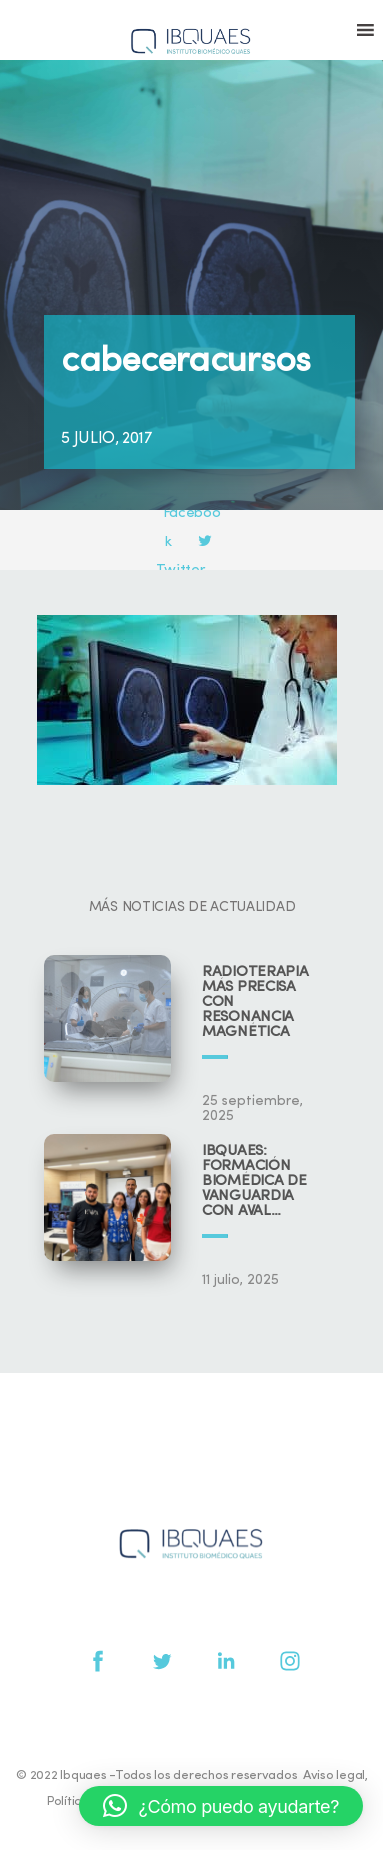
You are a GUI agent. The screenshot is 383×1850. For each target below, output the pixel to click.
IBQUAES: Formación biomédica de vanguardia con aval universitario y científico (260, 1181)
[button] (221, 1806)
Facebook (193, 514)
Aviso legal (334, 1775)
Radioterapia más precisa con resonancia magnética (255, 1002)
